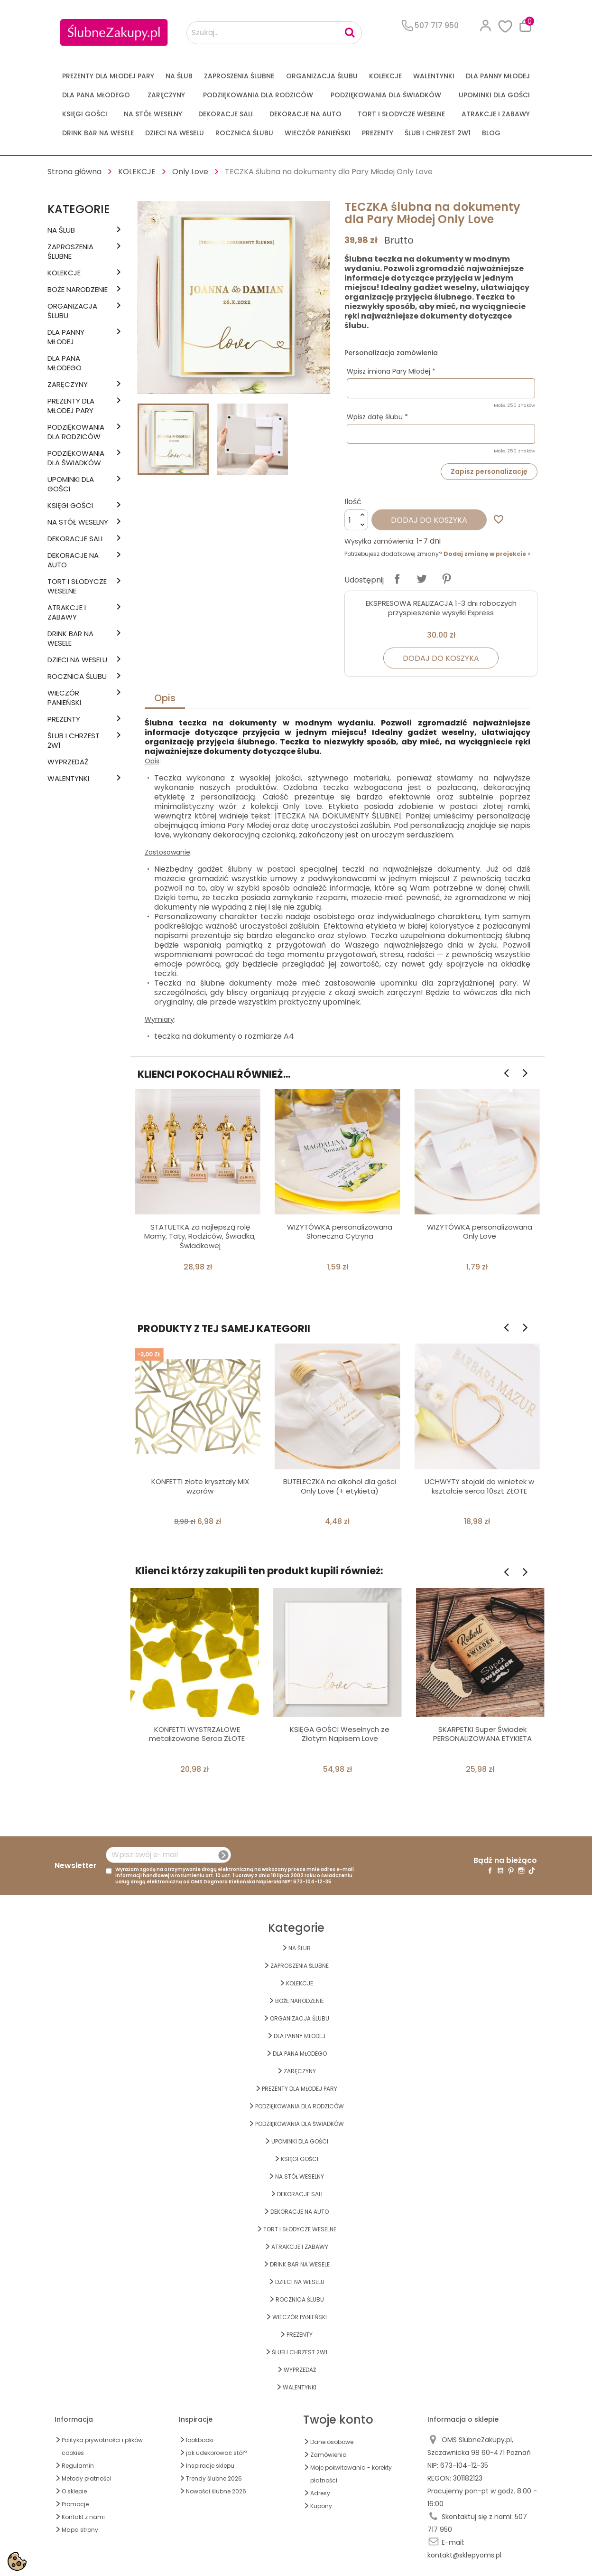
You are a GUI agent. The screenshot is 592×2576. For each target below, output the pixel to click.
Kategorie (78, 209)
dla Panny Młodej (498, 76)
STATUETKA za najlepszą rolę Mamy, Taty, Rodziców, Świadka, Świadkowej (200, 1236)
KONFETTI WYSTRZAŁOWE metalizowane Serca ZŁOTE (197, 1734)
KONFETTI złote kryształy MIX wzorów (200, 1486)
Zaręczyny (166, 95)
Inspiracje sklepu (210, 2466)
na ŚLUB (179, 76)
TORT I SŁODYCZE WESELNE (401, 114)
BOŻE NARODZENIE (77, 289)
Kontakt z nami (83, 2517)
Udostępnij (397, 578)
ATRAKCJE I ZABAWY (496, 114)
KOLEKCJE (385, 76)
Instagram (521, 1870)
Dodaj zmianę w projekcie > (487, 554)
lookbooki (199, 2440)
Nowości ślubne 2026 (216, 2491)
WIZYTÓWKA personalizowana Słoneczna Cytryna (339, 1231)
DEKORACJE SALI (225, 114)
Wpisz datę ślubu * (377, 417)
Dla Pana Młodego (96, 95)
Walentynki (433, 76)
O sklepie (74, 2491)
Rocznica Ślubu (244, 133)
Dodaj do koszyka (429, 520)
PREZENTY (377, 133)
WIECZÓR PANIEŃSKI (318, 133)
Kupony (321, 2506)
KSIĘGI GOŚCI (84, 114)
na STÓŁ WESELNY (153, 114)
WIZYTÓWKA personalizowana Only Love (479, 1231)
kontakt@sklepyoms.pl (464, 2555)
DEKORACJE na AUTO (305, 114)
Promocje (75, 2504)
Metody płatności (86, 2478)
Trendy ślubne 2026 (214, 2478)
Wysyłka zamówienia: (379, 541)
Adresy (320, 2493)
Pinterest (446, 578)
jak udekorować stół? (216, 2453)
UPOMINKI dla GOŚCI (494, 95)
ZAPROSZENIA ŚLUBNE (239, 76)
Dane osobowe (331, 2442)
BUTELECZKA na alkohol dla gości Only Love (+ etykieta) (339, 1486)
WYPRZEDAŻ (67, 762)
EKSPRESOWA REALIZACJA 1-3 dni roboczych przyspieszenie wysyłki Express (441, 608)
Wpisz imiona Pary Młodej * (391, 371)
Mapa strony (80, 2530)
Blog (491, 133)
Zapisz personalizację (489, 471)
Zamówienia (328, 2455)
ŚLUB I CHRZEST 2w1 (438, 133)
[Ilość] (356, 520)
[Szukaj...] (274, 32)
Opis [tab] (165, 698)
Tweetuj (421, 578)
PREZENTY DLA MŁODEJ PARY (108, 76)
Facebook (490, 1870)
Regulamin (78, 2466)
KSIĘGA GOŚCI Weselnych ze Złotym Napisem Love (339, 1734)
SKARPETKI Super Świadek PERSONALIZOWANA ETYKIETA (482, 1734)
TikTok (531, 1870)
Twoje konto (338, 2419)
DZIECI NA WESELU (174, 133)
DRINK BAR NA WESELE (98, 133)
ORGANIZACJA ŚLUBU (322, 76)
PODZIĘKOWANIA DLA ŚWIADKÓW (386, 95)
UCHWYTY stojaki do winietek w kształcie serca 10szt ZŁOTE (479, 1486)
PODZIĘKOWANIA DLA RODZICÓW (258, 95)
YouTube (500, 1870)
